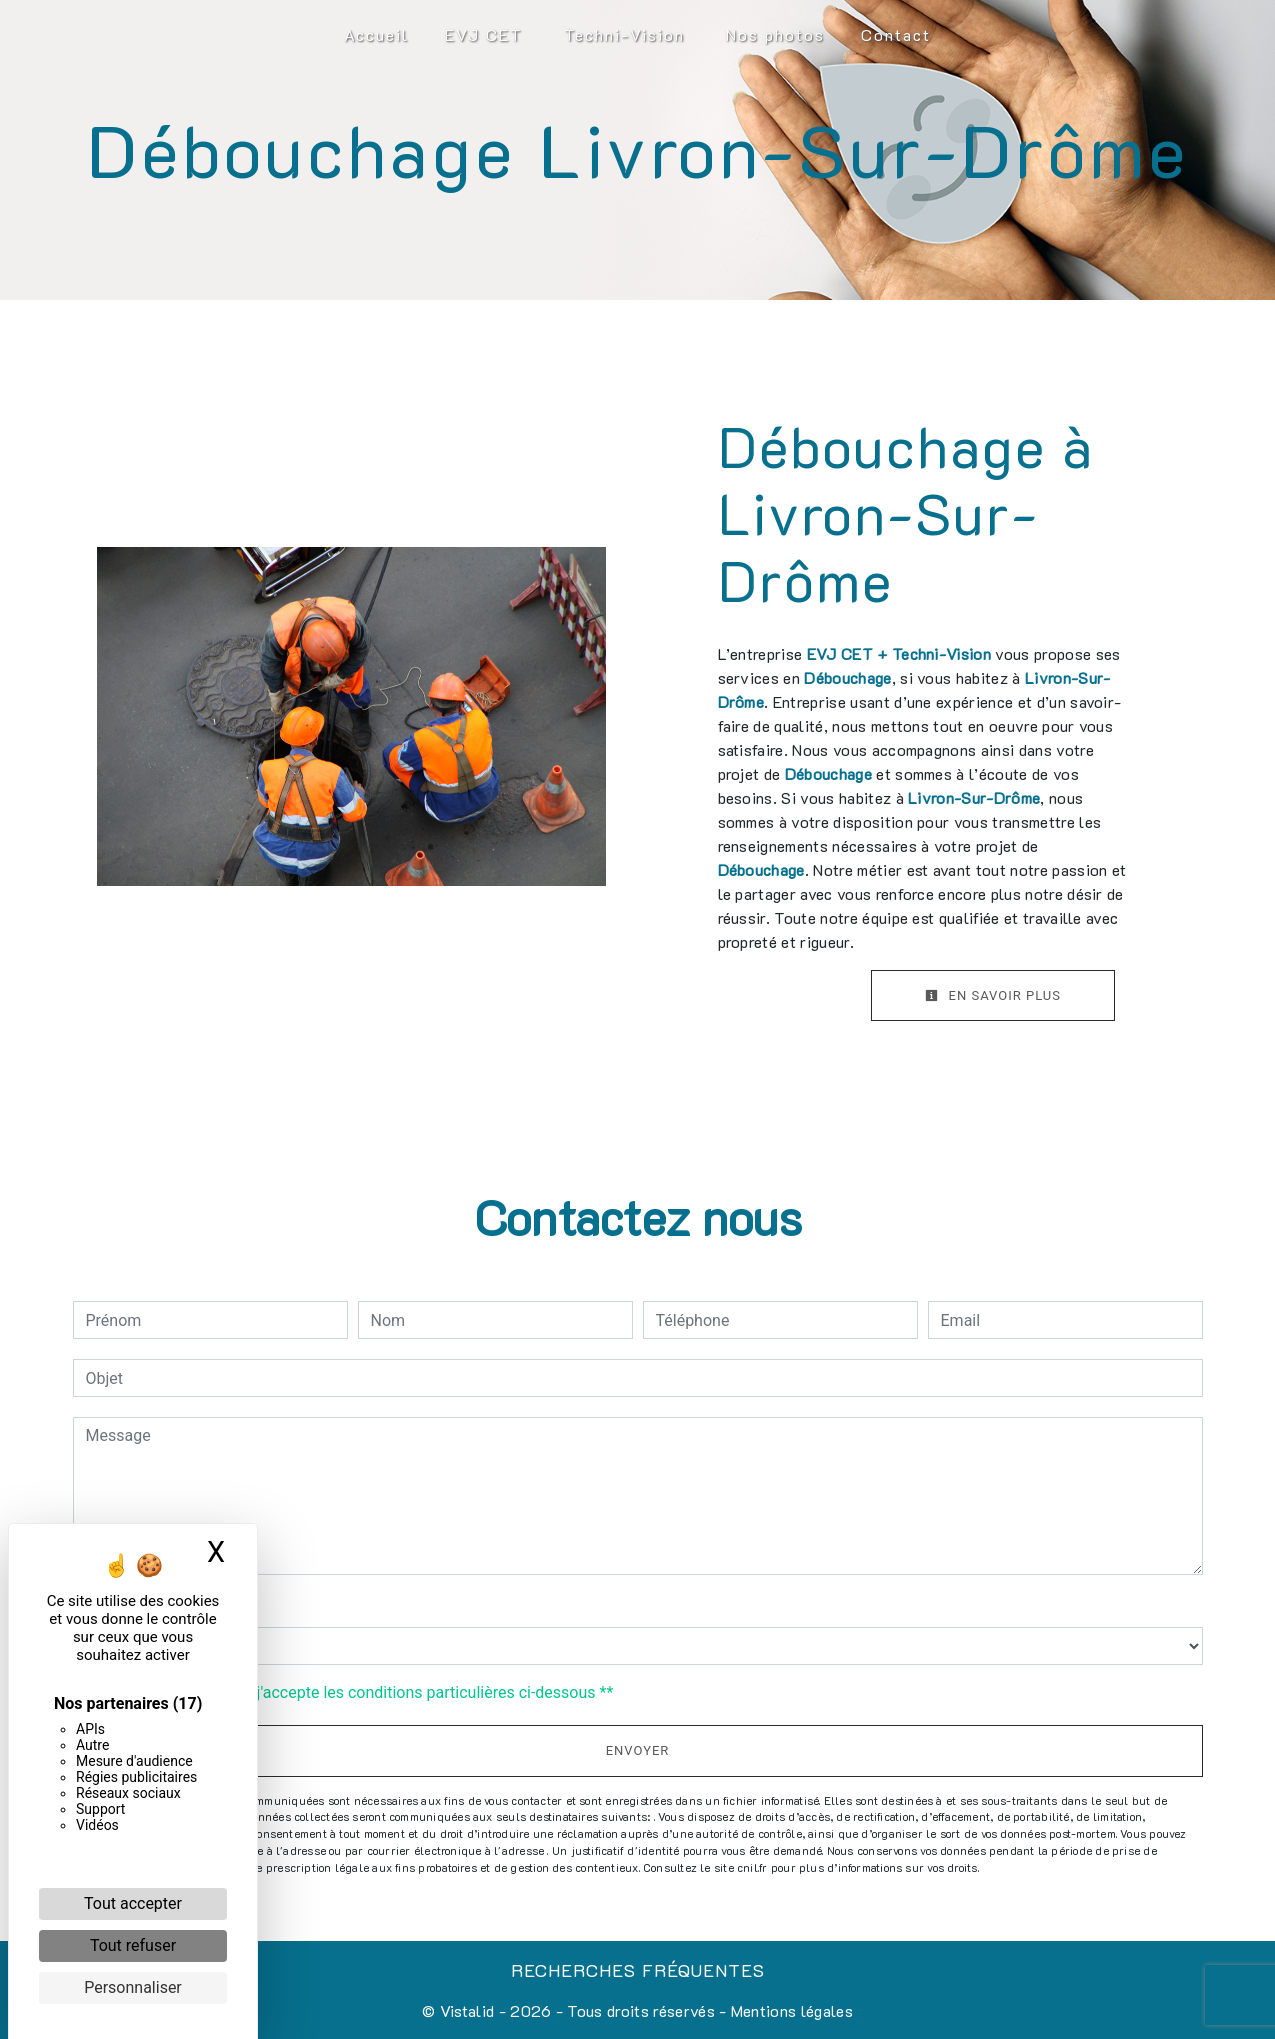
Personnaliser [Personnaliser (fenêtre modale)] (133, 1987)
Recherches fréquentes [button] (638, 1970)
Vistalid (467, 2010)
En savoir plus (993, 995)
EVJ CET (484, 34)
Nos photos (775, 34)
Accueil (376, 34)
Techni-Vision (624, 34)
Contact (896, 34)
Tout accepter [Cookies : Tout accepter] (133, 1903)
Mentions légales (790, 2010)
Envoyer (638, 1750)
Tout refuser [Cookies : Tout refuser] (133, 1945)
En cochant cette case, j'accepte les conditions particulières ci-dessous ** (353, 1692)
